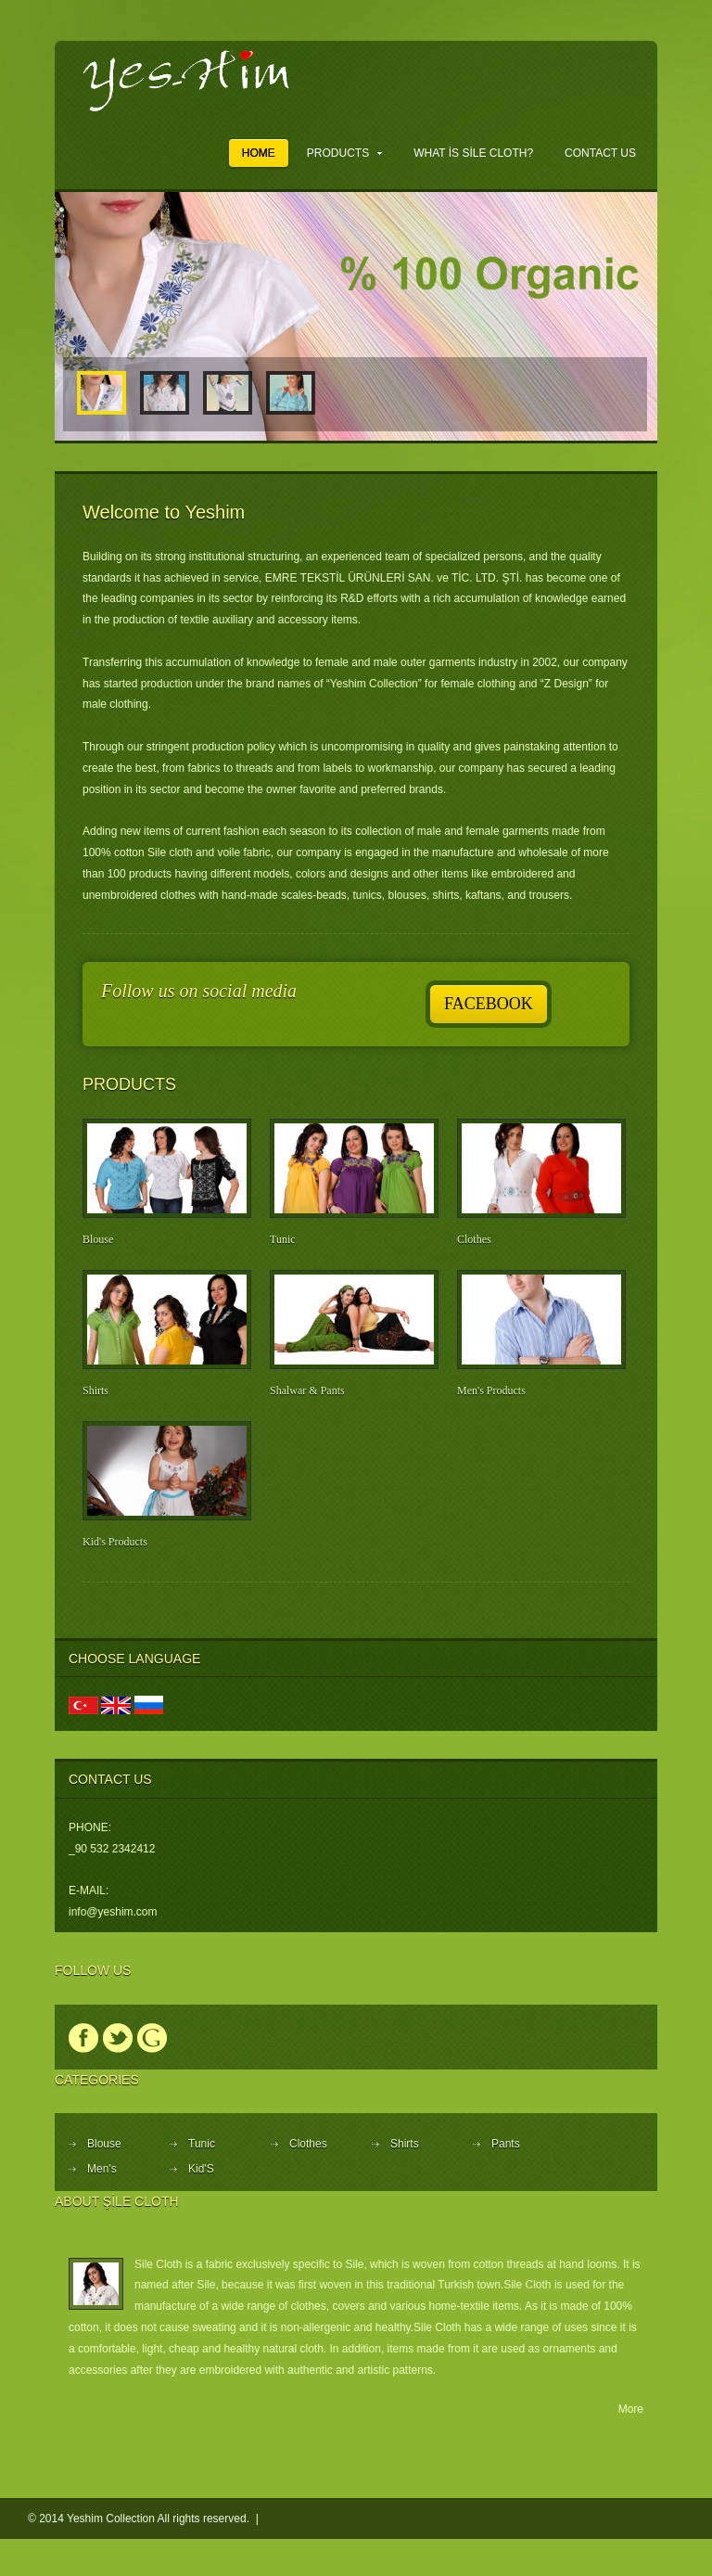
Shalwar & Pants (307, 1390)
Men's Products (491, 1390)
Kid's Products (115, 1541)
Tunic (283, 1239)
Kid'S (201, 2168)
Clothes (474, 1239)
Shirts (95, 1390)
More (630, 2409)
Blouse (98, 1239)
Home (258, 153)
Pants (505, 2143)
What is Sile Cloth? (473, 153)
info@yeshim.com (113, 1911)
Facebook (488, 1003)
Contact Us (600, 153)
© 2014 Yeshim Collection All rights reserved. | (144, 2518)
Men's (102, 2168)
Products (344, 153)
